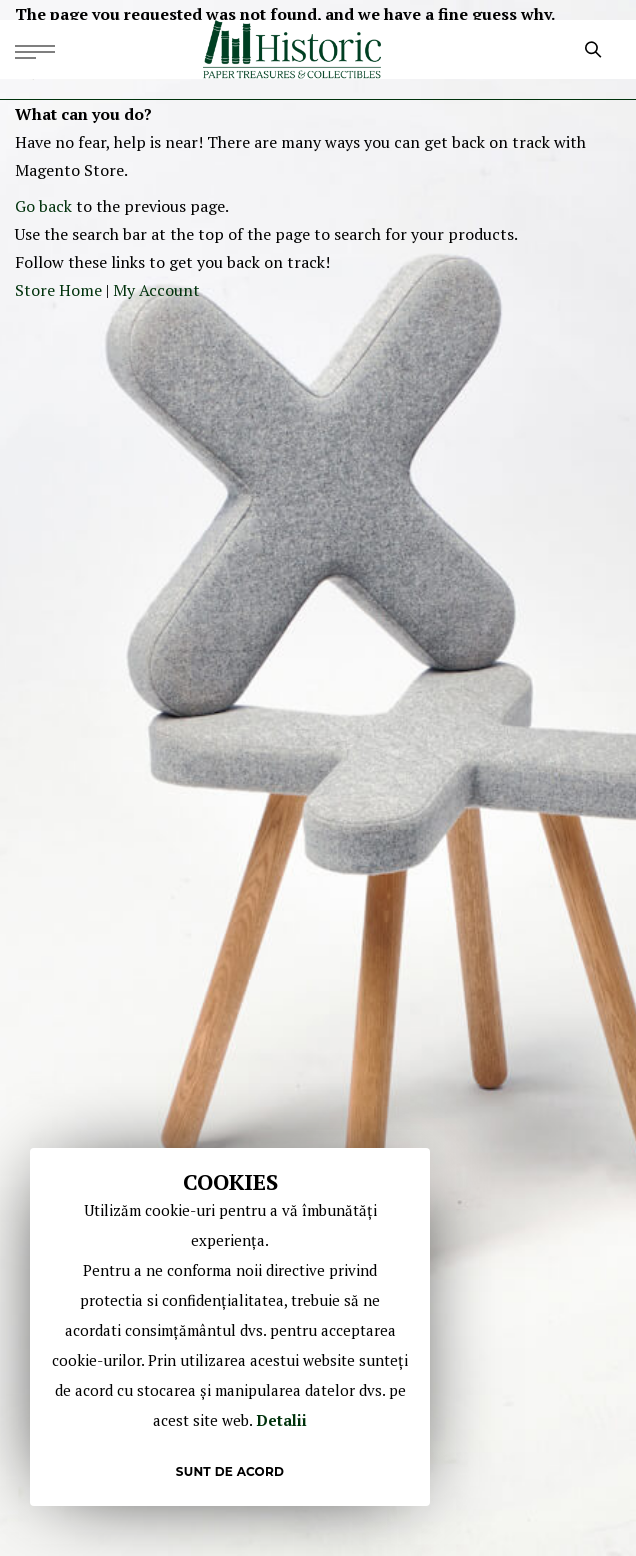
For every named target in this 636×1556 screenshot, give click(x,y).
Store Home (58, 290)
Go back (43, 206)
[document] (230, 1327)
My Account (156, 290)
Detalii (281, 1420)
